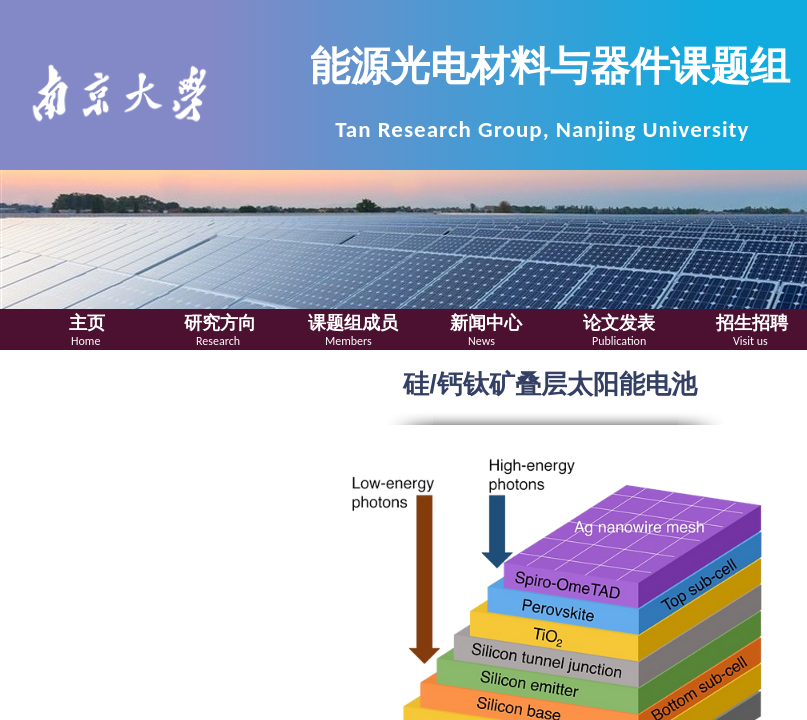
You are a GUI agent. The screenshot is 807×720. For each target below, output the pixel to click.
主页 (87, 323)
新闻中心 (486, 323)
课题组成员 (353, 323)
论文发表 (619, 323)
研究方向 (220, 323)
